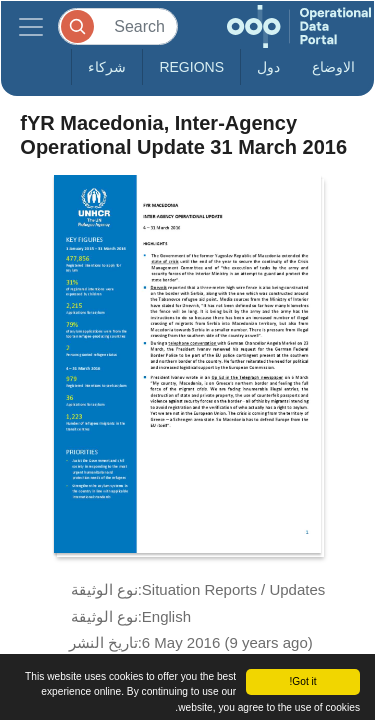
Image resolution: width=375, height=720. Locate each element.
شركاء (107, 67)
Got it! (302, 681)
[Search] (118, 26)
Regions (191, 67)
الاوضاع (333, 67)
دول (268, 67)
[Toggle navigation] (31, 26)
